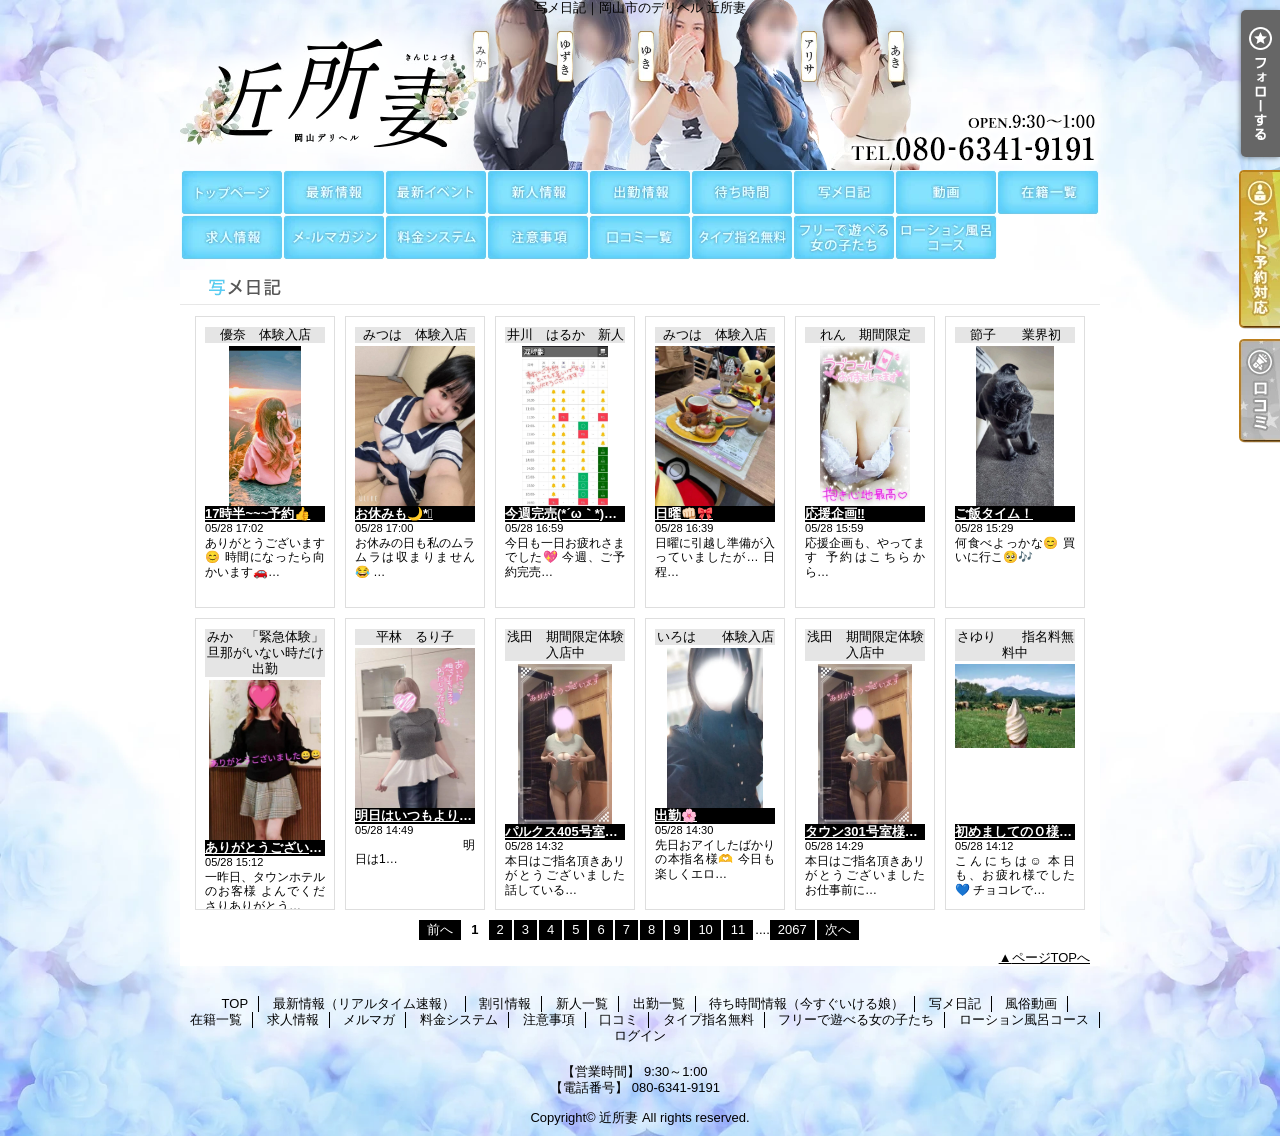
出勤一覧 (640, 192)
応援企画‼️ (835, 513)
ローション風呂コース (946, 237)
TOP (232, 192)
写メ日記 (844, 192)
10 (705, 929)
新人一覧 (538, 192)
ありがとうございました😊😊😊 (300, 847)
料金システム (436, 237)
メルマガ (334, 237)
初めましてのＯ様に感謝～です (1046, 831)
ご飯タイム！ (994, 513)
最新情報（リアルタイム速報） (334, 192)
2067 (792, 929)
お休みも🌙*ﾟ (394, 513)
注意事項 (538, 237)
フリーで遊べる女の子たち (844, 237)
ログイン (640, 1035)
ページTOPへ (1051, 957)
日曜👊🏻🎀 (684, 513)
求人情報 (232, 237)
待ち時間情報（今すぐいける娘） (742, 192)
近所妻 (618, 1117)
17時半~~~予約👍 (257, 513)
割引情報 (436, 192)
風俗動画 (946, 192)
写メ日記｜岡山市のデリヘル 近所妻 (640, 85)
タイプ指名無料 (742, 237)
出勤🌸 (676, 815)
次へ (838, 929)
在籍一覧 (1048, 192)
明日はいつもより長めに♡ (433, 815)
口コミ (640, 237)
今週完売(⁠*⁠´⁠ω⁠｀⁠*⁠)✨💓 (570, 513)
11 (738, 929)
